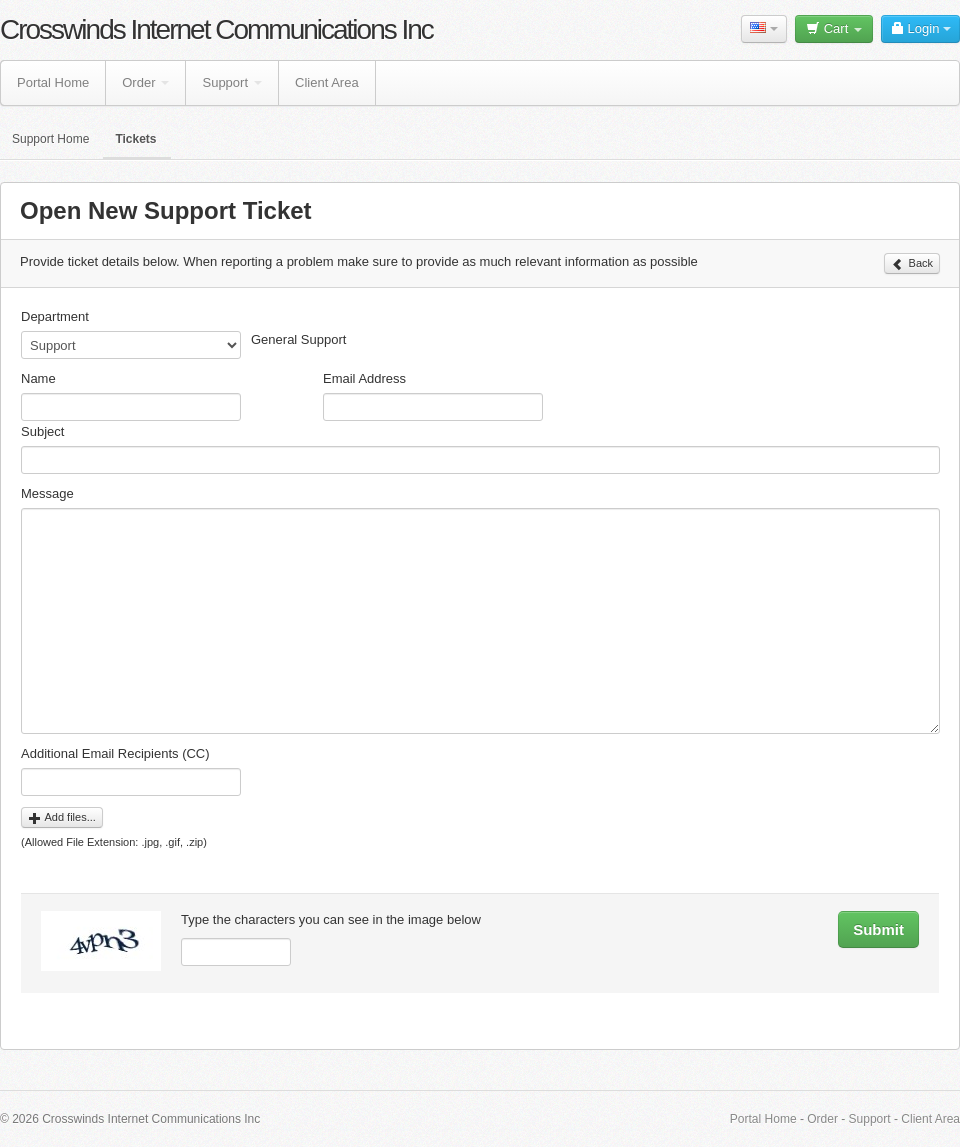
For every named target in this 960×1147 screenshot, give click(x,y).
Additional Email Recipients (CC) (115, 753)
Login (920, 28)
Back (912, 264)
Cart (834, 28)
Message (47, 493)
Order (145, 82)
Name (38, 378)
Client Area (327, 82)
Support (232, 82)
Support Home (50, 139)
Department (55, 316)
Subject (42, 431)
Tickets (135, 139)
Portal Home (53, 82)
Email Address (364, 378)
